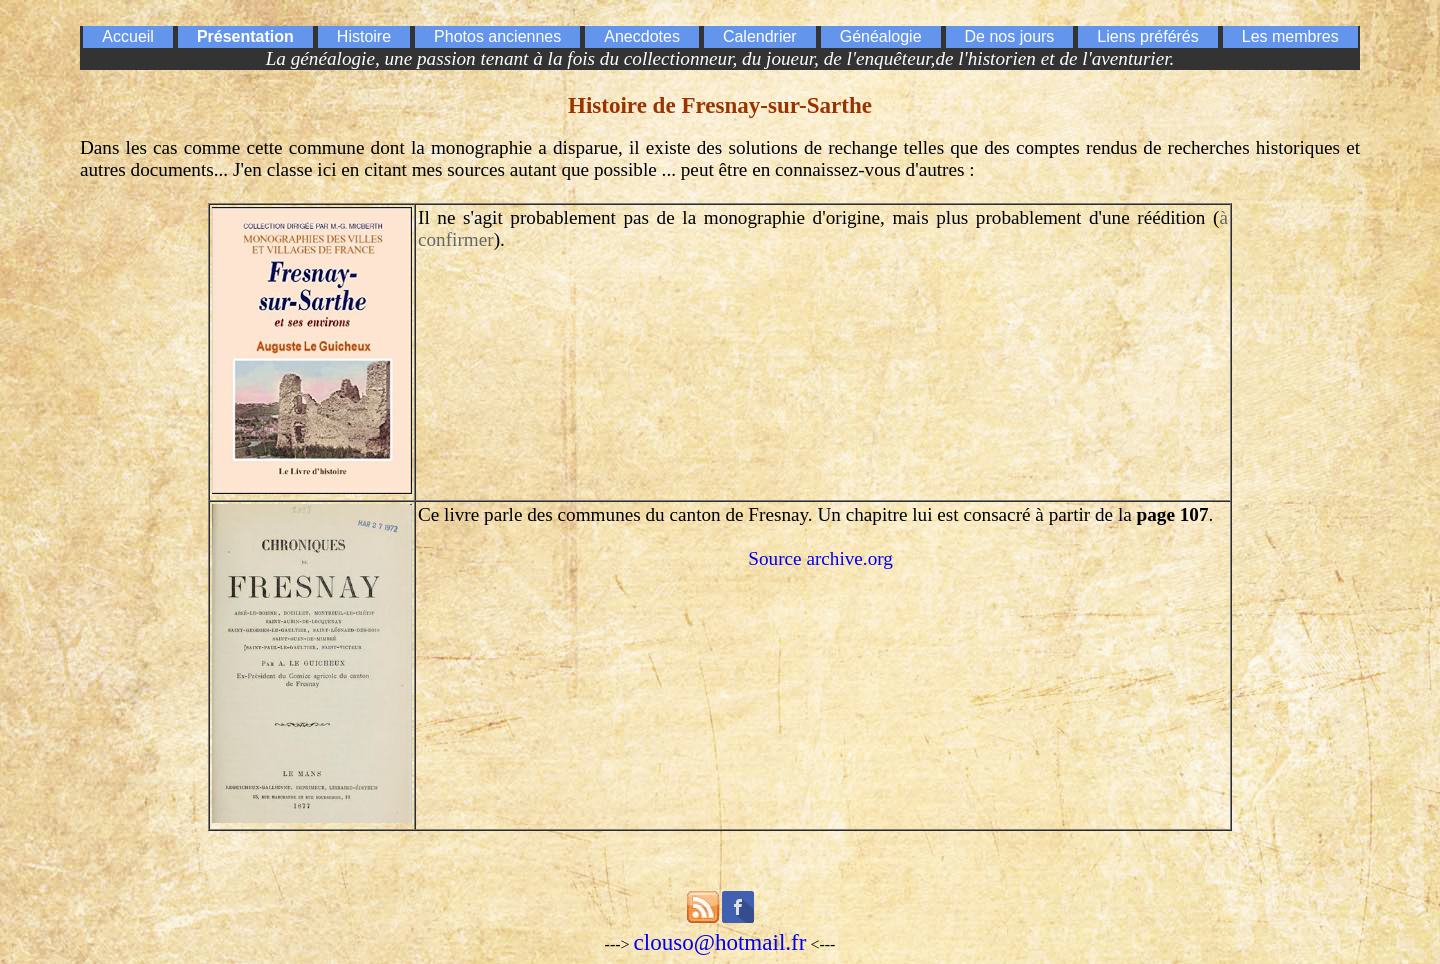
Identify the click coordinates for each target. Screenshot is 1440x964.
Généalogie (881, 36)
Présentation (245, 36)
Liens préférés (1147, 36)
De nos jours (1010, 36)
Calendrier (760, 36)
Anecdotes (642, 36)
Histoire (364, 36)
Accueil (128, 36)
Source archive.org (820, 558)
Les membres (1290, 36)
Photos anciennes (497, 36)
